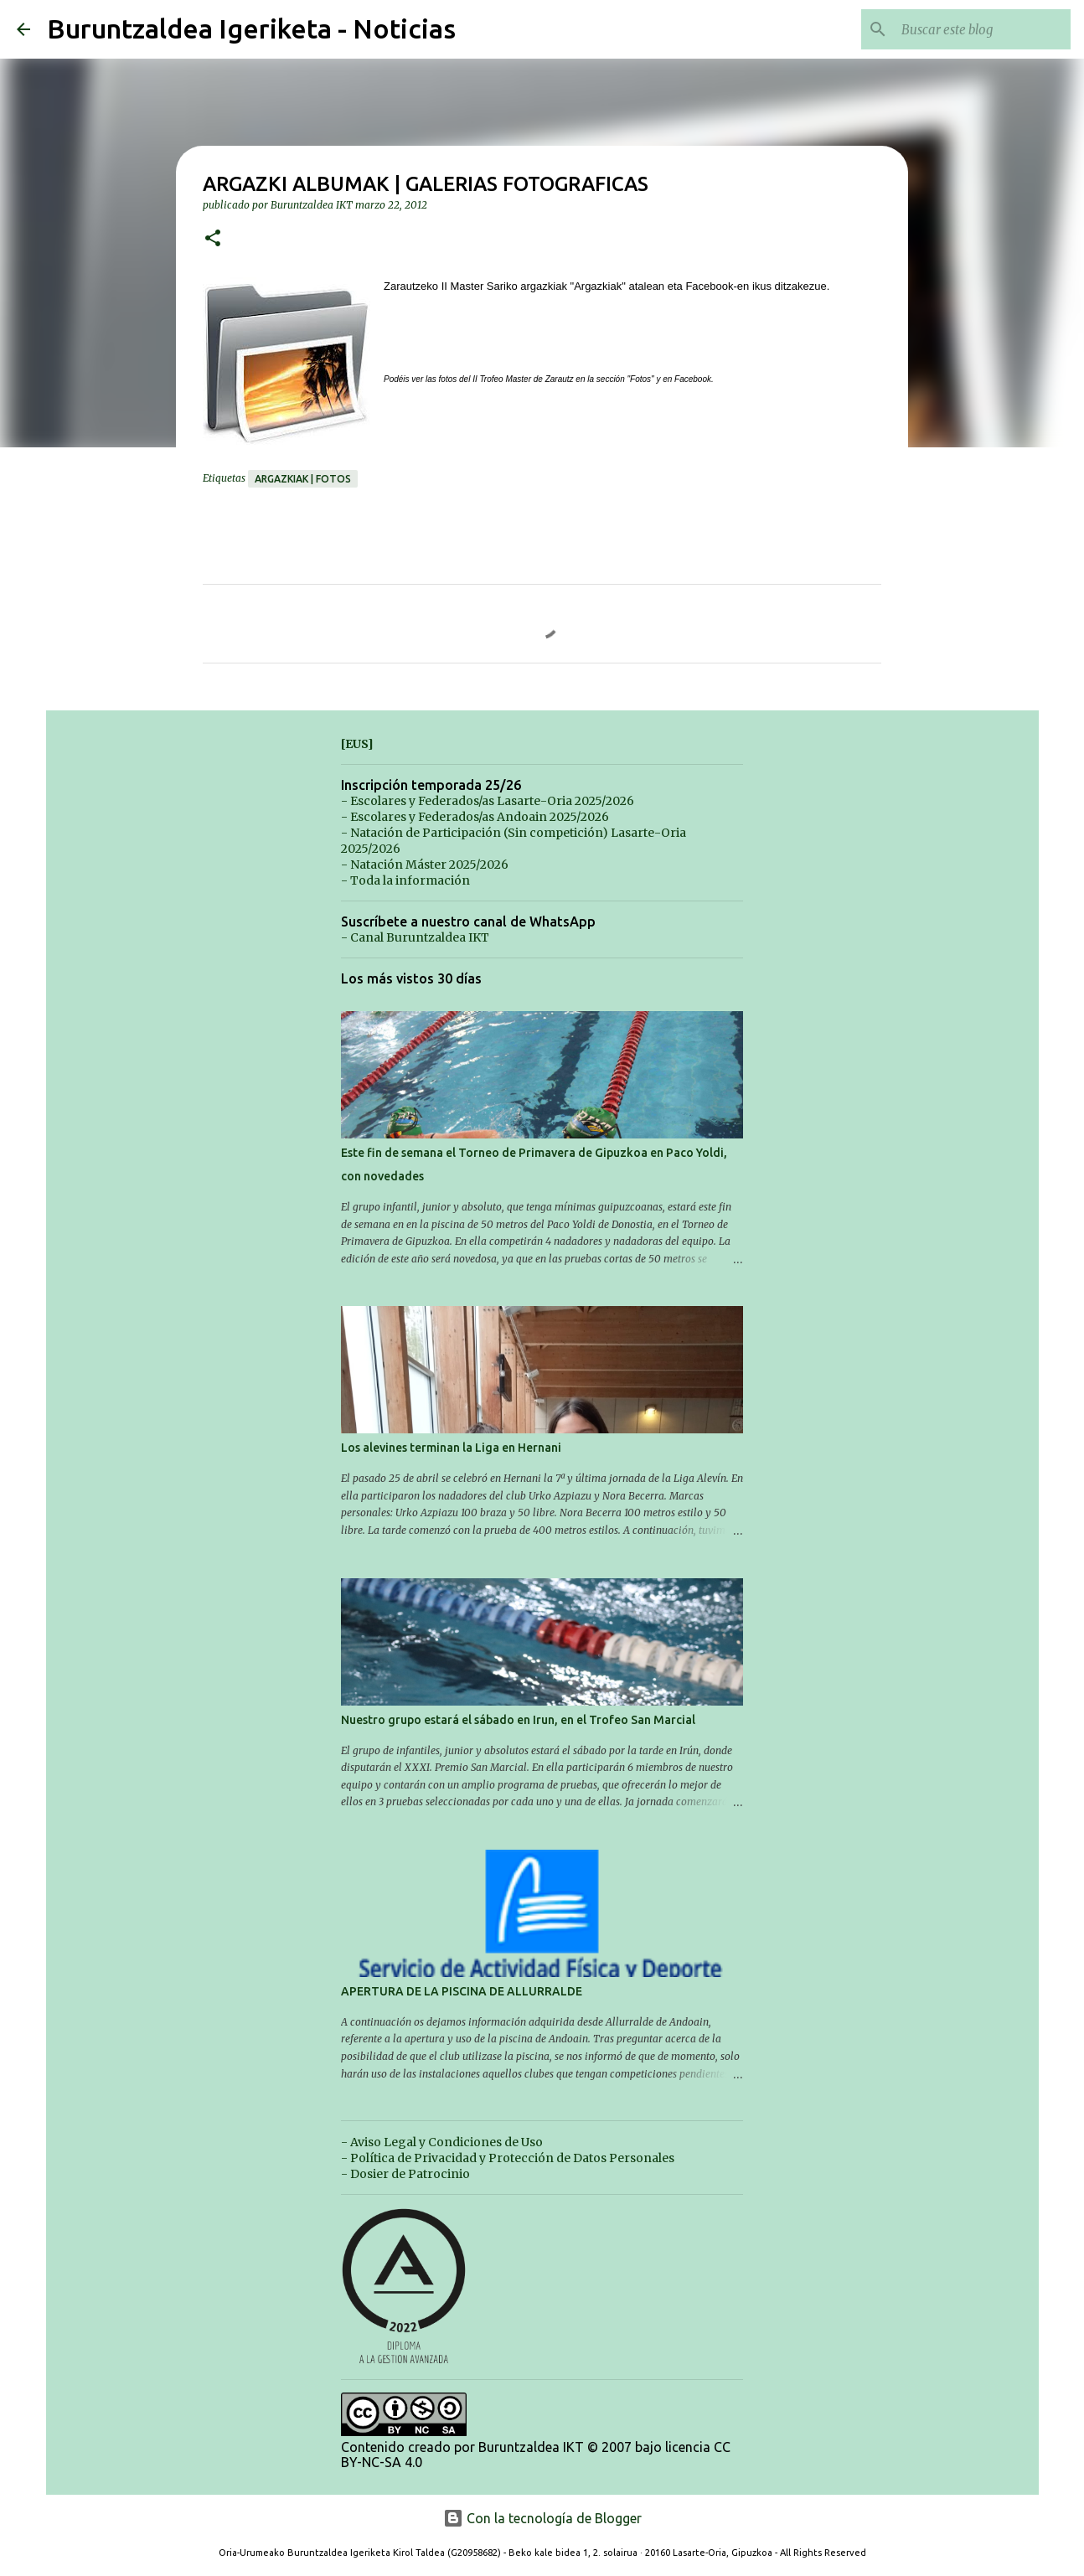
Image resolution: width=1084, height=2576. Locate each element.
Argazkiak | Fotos (303, 478)
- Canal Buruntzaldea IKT (415, 937)
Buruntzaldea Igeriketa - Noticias (251, 28)
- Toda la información (405, 880)
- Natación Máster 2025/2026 (424, 864)
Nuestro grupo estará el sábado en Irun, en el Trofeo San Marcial (518, 1720)
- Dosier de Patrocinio (405, 2173)
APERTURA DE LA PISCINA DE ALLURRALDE (461, 1991)
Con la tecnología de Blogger (542, 2518)
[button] (213, 239)
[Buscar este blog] (983, 29)
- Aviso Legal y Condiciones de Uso (442, 2142)
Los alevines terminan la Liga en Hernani (451, 1447)
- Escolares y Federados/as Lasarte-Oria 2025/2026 (487, 800)
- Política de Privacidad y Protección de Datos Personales (507, 2158)
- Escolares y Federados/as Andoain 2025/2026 (475, 816)
